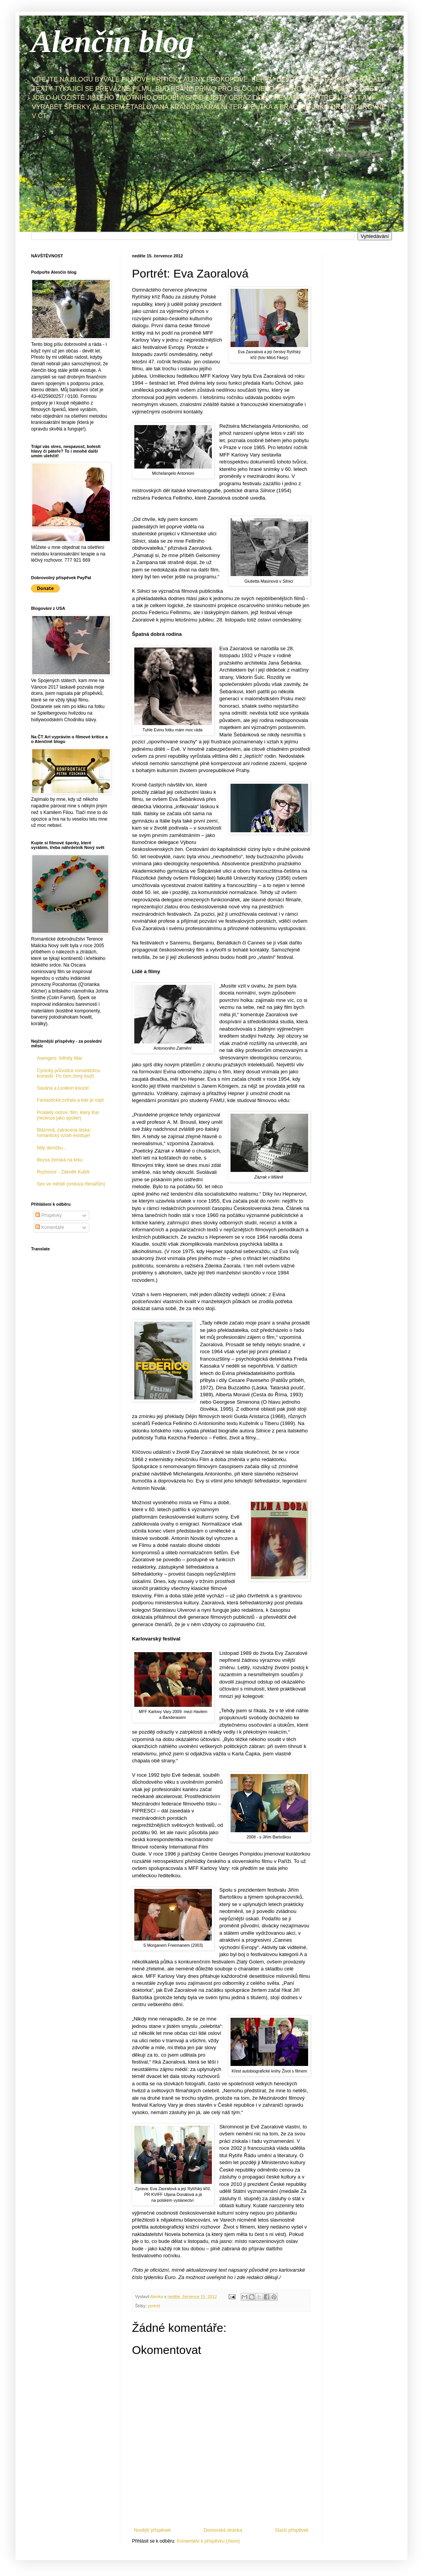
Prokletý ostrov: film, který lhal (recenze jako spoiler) (68, 1115)
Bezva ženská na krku (59, 1160)
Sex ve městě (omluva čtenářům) (71, 1184)
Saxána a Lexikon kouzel (62, 1088)
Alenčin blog (112, 41)
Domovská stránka (223, 2530)
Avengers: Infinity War (59, 1058)
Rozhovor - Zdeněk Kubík (63, 1172)
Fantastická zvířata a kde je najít (70, 1100)
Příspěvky (48, 1215)
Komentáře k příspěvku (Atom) (208, 2541)
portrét (154, 2305)
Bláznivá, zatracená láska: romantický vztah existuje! (64, 1132)
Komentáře (49, 1227)
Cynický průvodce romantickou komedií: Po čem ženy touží (68, 1073)
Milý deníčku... (52, 1148)
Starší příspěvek (292, 2530)
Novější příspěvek (152, 2530)
